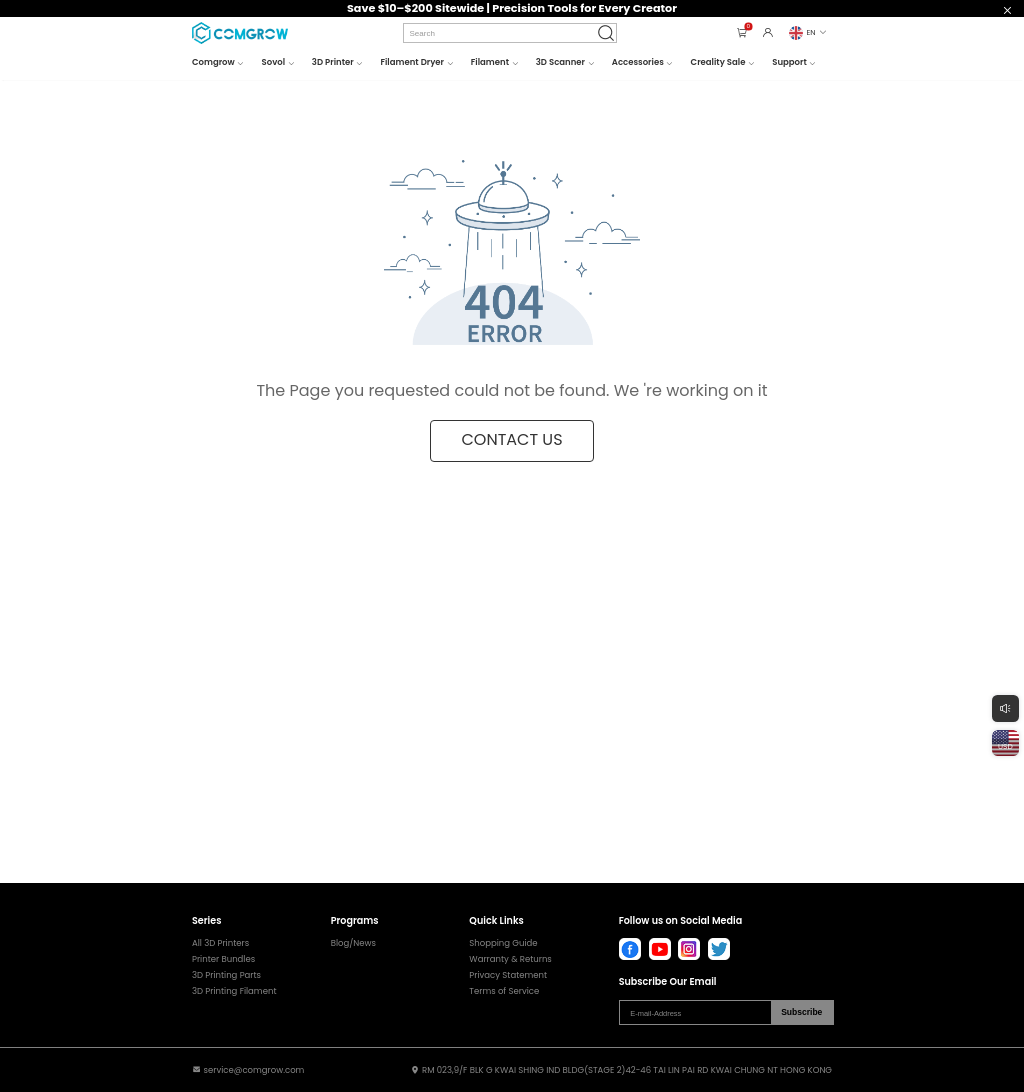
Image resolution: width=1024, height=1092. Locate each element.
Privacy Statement (508, 975)
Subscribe (801, 1012)
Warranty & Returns (510, 959)
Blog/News (353, 943)
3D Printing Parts (226, 975)
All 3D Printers (220, 943)
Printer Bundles (223, 959)
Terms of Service (504, 991)
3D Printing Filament (234, 991)
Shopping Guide (503, 943)
